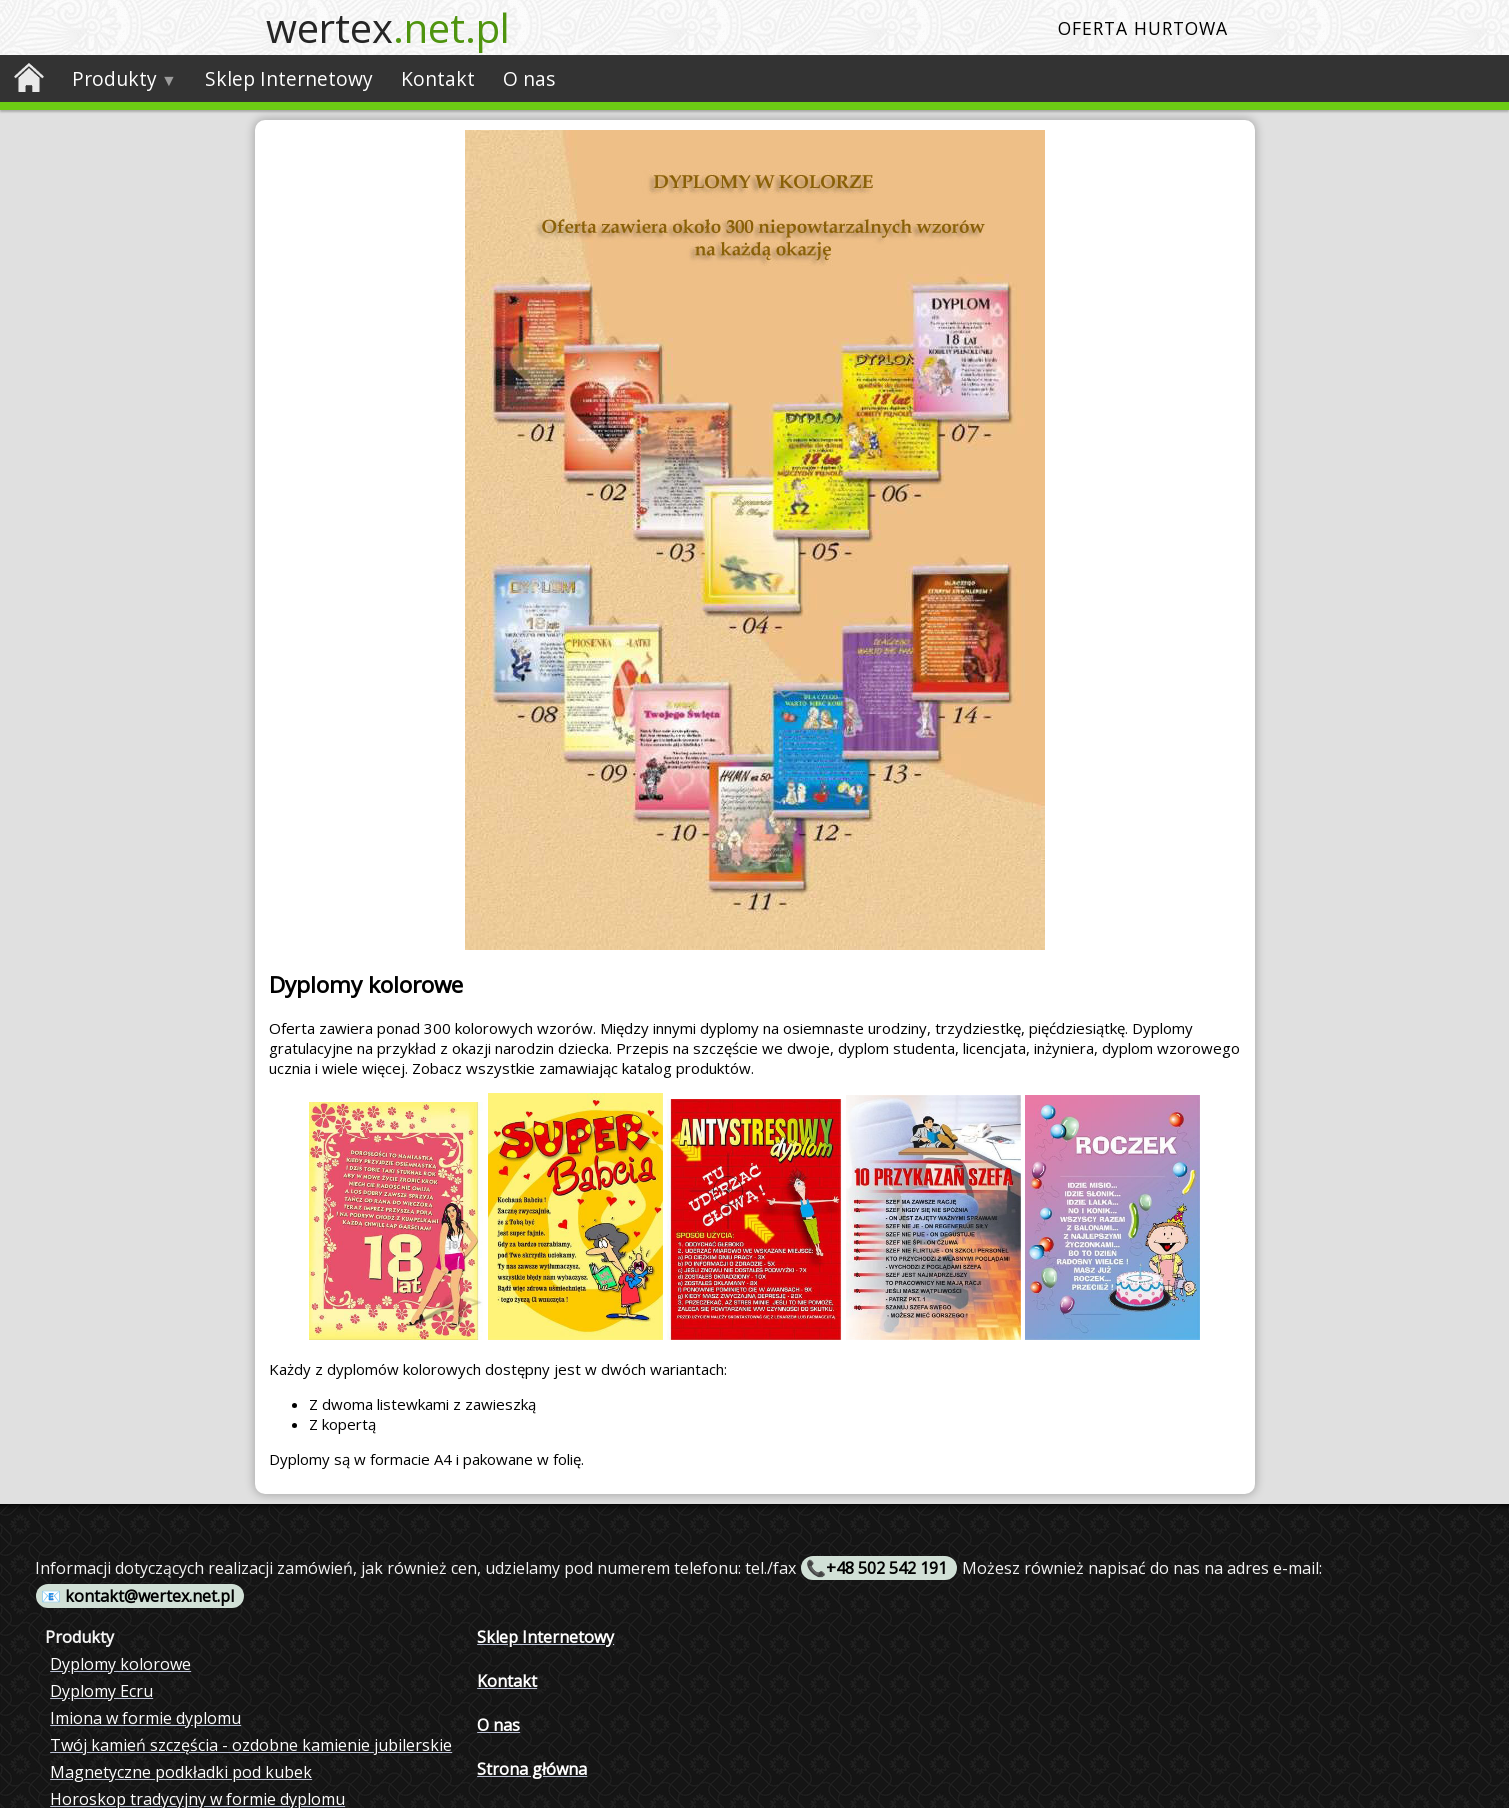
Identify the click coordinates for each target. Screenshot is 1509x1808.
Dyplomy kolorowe (120, 1664)
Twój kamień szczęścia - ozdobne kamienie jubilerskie (251, 1745)
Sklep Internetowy (289, 78)
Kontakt (438, 78)
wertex (388, 27)
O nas (529, 78)
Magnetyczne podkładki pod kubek (181, 1772)
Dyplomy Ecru (101, 1691)
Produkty (114, 78)
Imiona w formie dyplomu (145, 1718)
